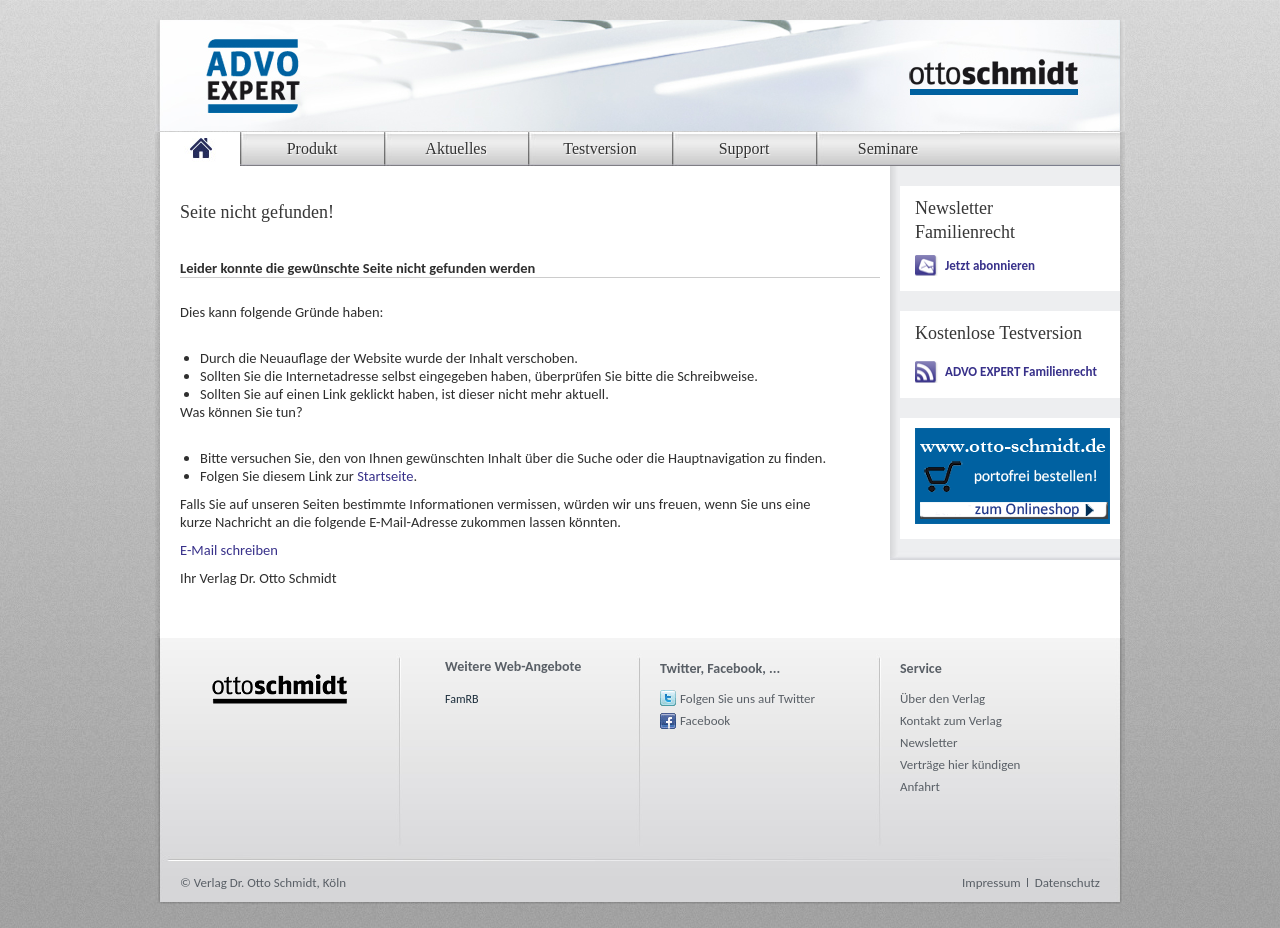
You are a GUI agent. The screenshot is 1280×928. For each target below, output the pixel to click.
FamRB (462, 699)
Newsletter (929, 742)
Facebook (705, 720)
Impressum (991, 882)
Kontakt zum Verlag (951, 720)
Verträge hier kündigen (960, 764)
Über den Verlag (942, 698)
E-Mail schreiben (229, 550)
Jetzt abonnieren (990, 265)
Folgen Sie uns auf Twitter (747, 698)
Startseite (385, 476)
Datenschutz (1067, 882)
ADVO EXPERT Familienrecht (1021, 371)
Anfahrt (920, 786)
